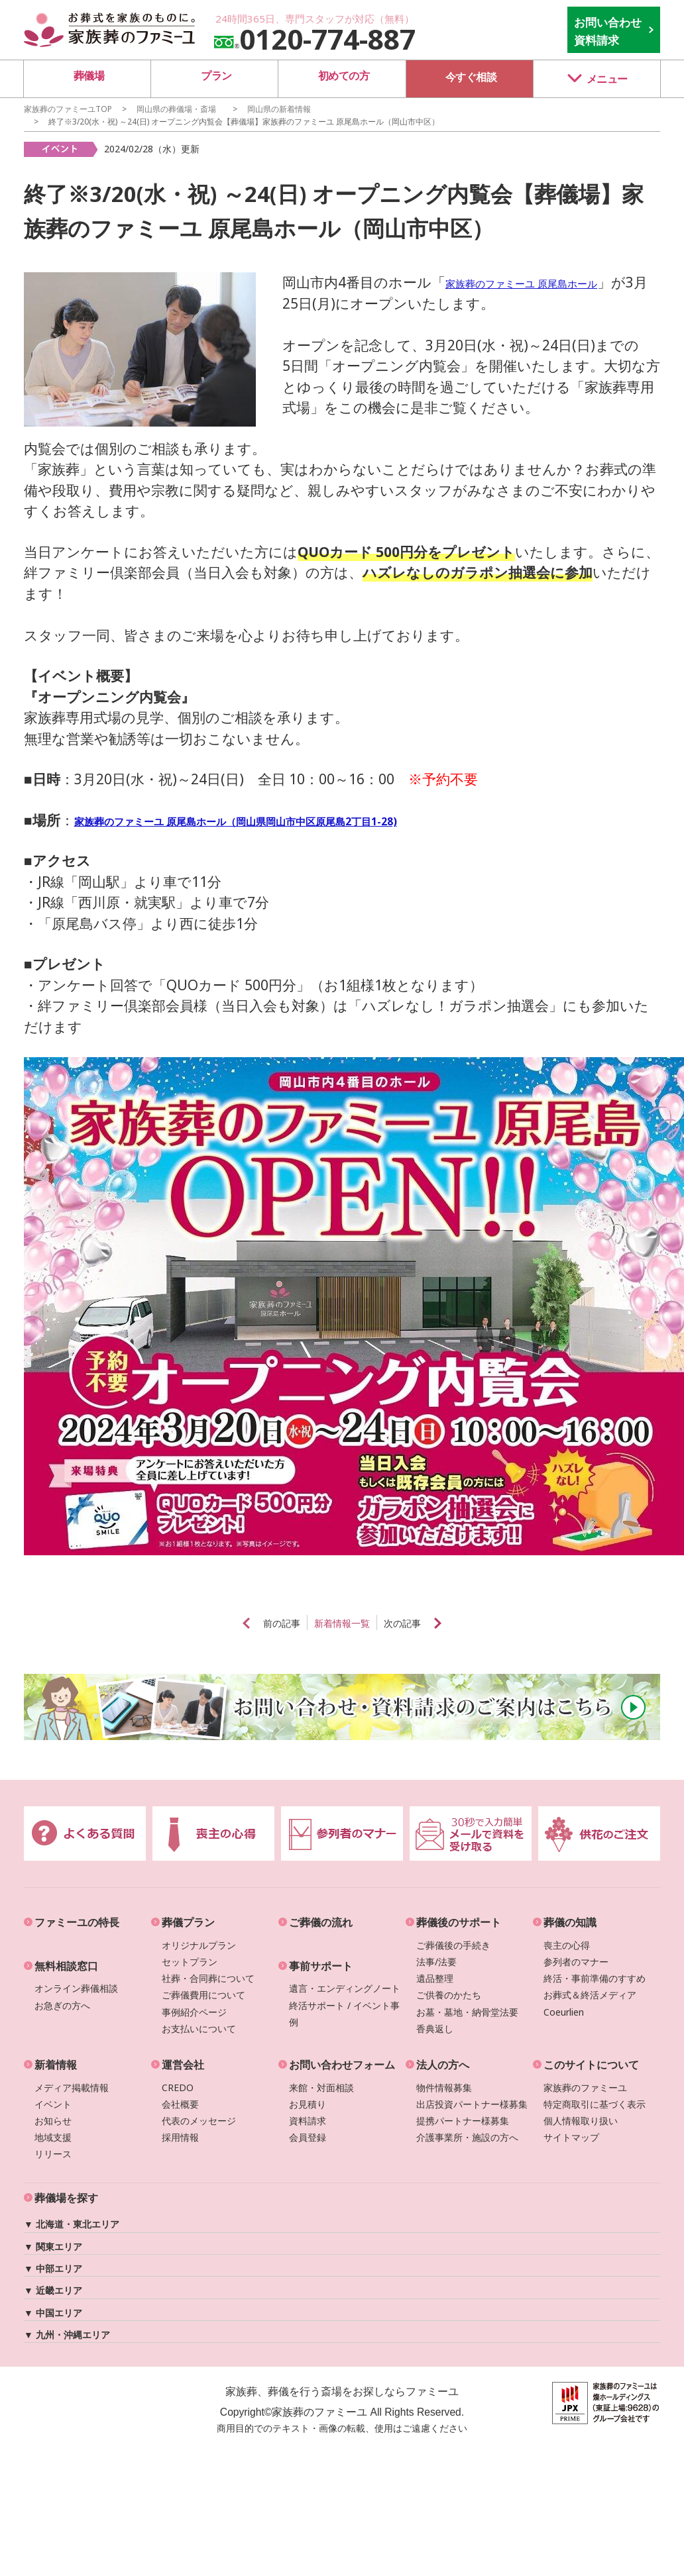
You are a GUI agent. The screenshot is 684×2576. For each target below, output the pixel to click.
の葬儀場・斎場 (176, 108)
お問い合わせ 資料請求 (608, 31)
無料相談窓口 (66, 1966)
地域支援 (53, 2137)
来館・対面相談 (321, 2087)
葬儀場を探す (66, 2197)
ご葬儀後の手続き (453, 1945)
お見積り (307, 2104)
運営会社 (183, 2064)
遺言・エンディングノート (344, 1988)
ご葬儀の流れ (321, 1922)
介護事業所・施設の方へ (467, 2137)
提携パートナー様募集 (462, 2120)
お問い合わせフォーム (342, 2064)
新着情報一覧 (342, 1623)
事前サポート (321, 1966)
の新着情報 (279, 108)
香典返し (434, 2028)
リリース (53, 2153)
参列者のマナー (575, 1961)
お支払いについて (199, 2028)
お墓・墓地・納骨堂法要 (467, 2012)
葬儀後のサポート (458, 1922)
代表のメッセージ (199, 2120)
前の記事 (260, 1623)
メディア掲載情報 (71, 2087)
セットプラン (189, 1961)
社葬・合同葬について (208, 1978)
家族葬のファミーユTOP (68, 108)
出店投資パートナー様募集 (472, 2104)
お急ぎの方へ (62, 2005)
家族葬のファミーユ (585, 2087)
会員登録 (307, 2137)
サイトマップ (571, 2137)
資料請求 (307, 2120)
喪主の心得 (566, 1945)
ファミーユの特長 (76, 1922)
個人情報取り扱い (580, 2120)
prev (211, 1623)
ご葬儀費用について (203, 1994)
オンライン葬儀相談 (76, 1988)
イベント (53, 2104)
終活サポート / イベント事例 (344, 2013)
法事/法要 (436, 1961)
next (472, 1623)
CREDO (178, 2087)
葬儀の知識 (570, 1922)
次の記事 (423, 1623)
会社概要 (180, 2104)
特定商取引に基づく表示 (594, 2104)
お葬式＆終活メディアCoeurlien (589, 2003)
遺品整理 (434, 1978)
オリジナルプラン (199, 1945)
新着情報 (55, 2064)
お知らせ (53, 2120)
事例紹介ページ (194, 2012)
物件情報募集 (444, 2087)
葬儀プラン (188, 1922)
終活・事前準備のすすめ (594, 1978)
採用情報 (180, 2137)
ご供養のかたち (448, 1994)
